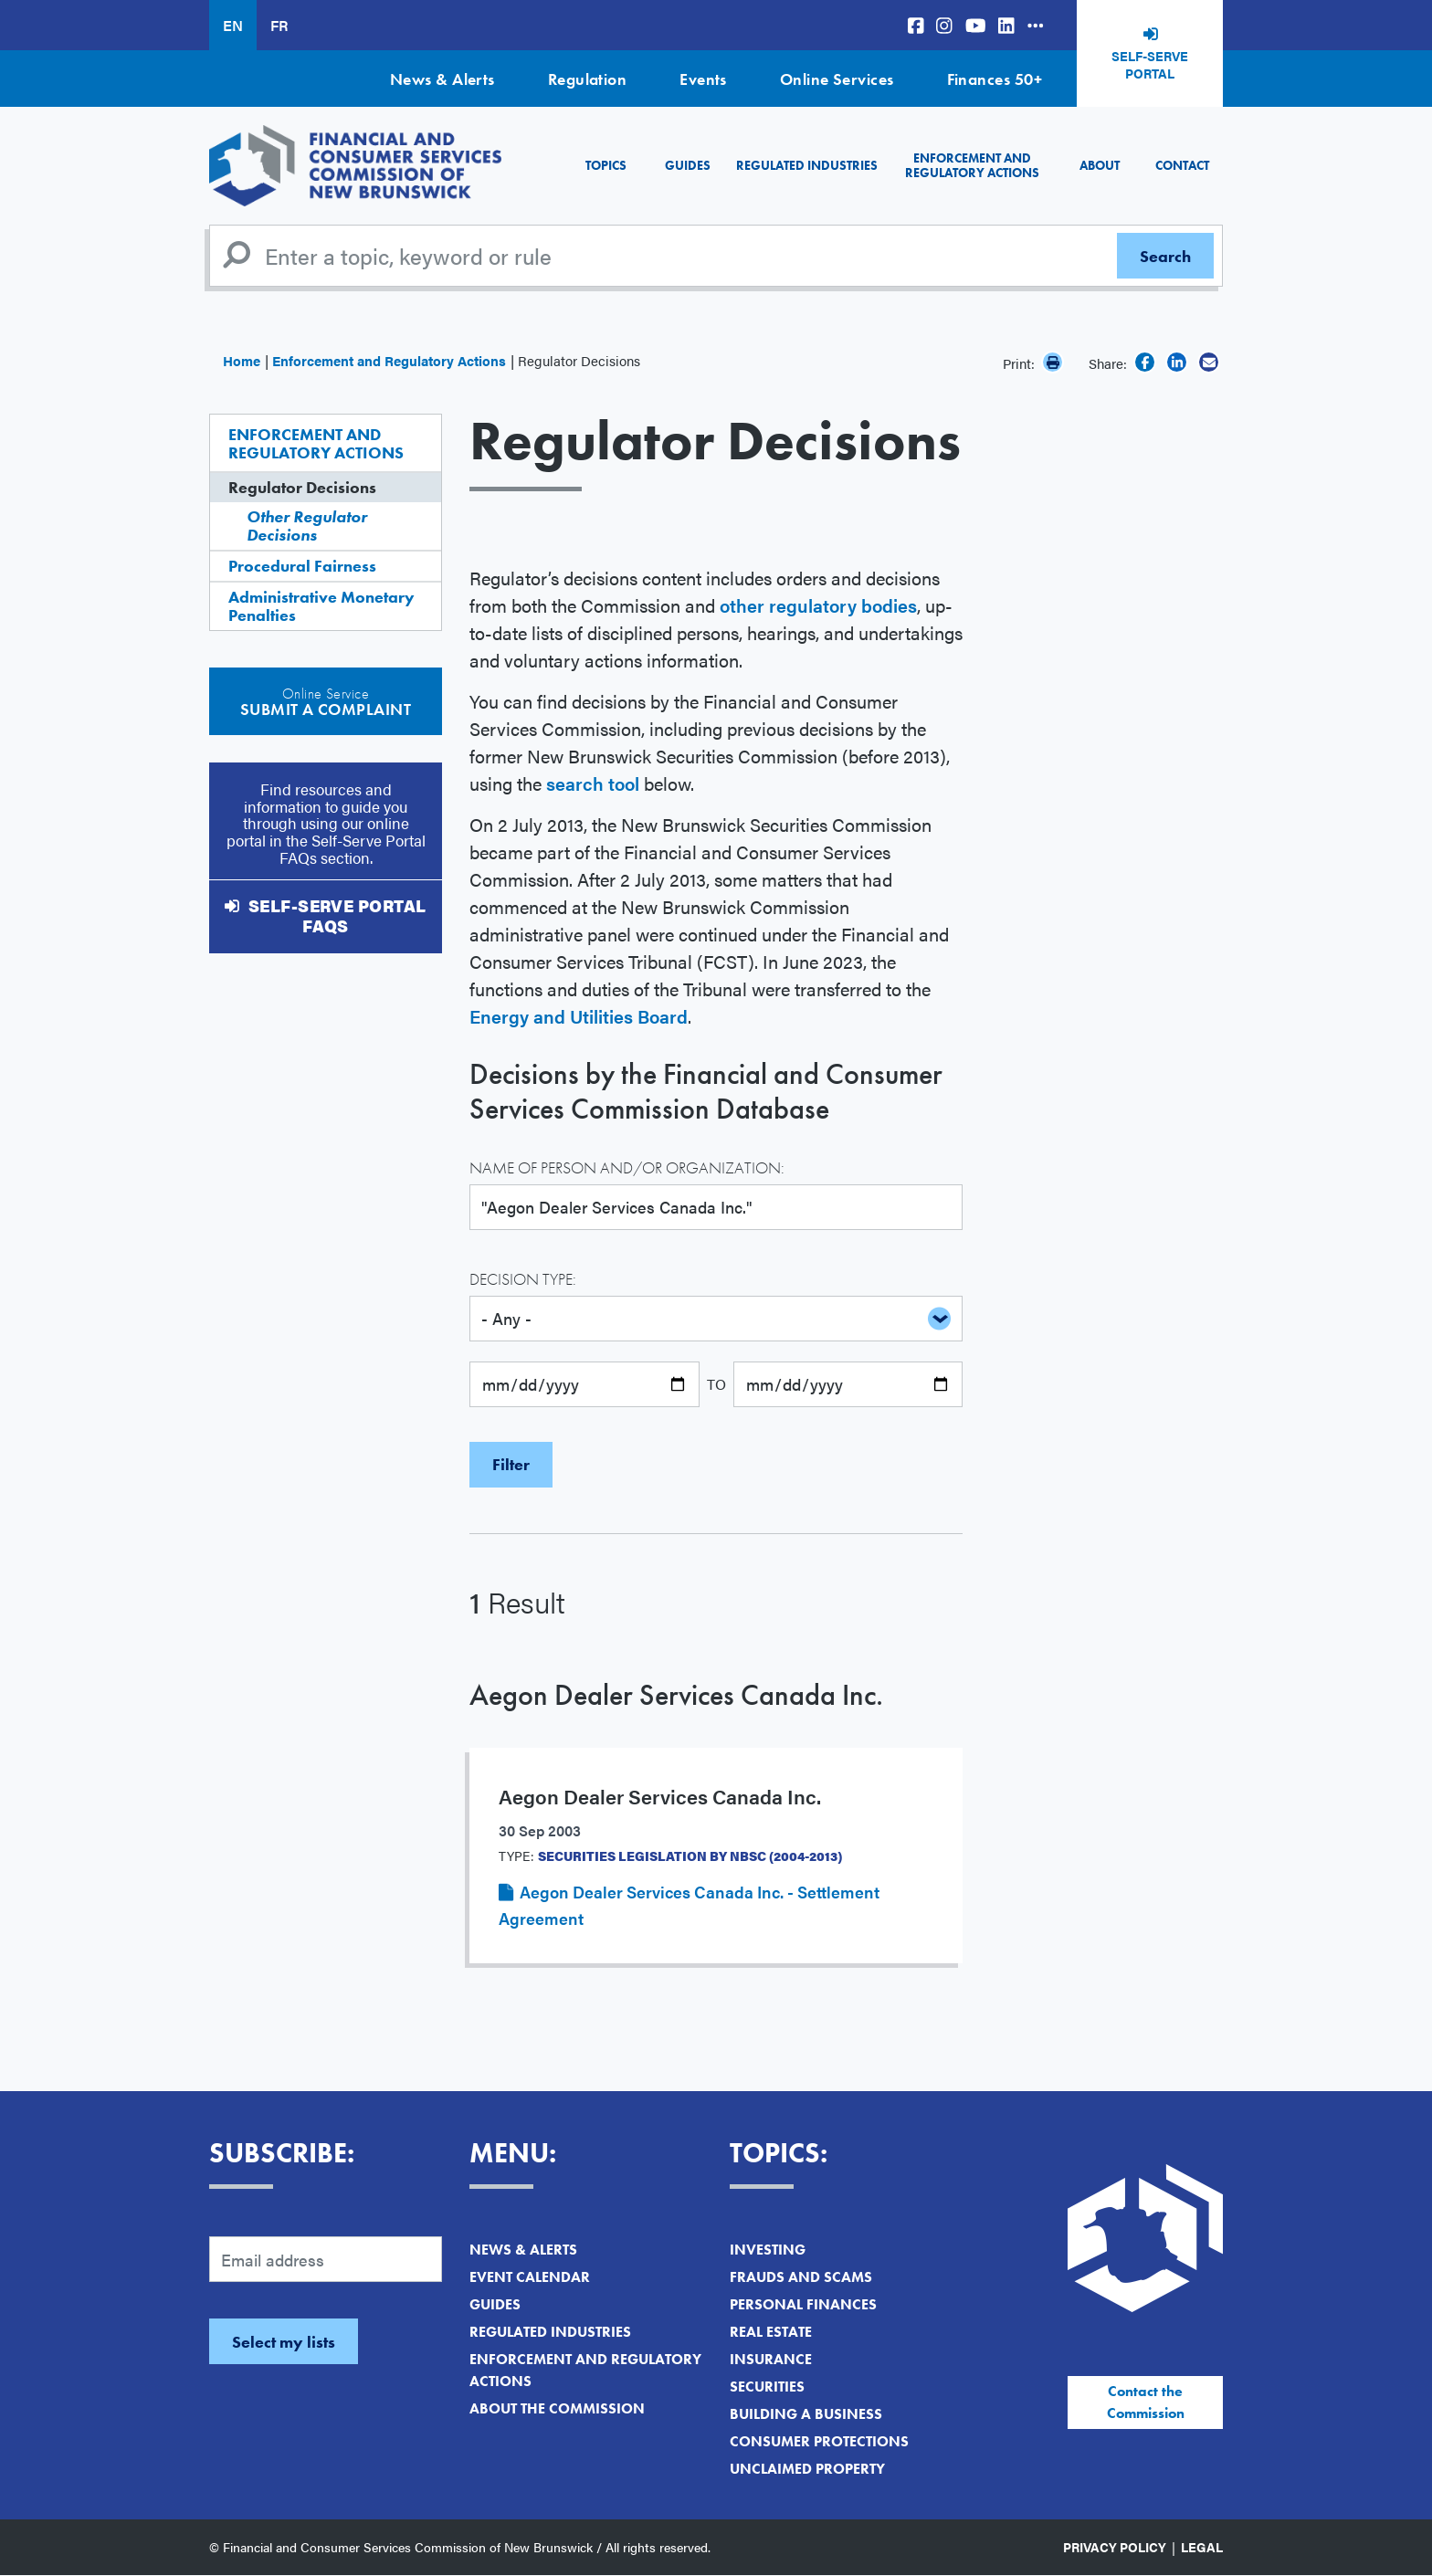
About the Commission (557, 2408)
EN (233, 25)
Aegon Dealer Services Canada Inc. (676, 1695)
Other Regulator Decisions (307, 525)
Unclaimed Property (807, 2468)
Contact (1182, 165)
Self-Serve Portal (1149, 65)
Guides (688, 165)
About (1099, 165)
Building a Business (806, 2414)
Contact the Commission (1146, 2402)
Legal (1202, 2547)
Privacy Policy (1114, 2547)
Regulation (587, 78)
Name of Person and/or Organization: (626, 1167)
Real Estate (771, 2331)
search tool (592, 783)
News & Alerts (442, 78)
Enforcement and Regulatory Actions (972, 165)
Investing (768, 2249)
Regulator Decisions (302, 487)
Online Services (837, 78)
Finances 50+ (994, 78)
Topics (605, 165)
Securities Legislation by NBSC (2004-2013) (690, 1855)
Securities (767, 2386)
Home (241, 360)
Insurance (771, 2359)
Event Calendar (529, 2277)
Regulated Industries (807, 165)
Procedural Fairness (302, 565)
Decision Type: (522, 1278)
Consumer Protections (819, 2441)
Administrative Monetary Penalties (321, 606)
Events (703, 78)
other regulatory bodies (818, 605)
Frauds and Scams (801, 2277)
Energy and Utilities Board (578, 1016)
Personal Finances (803, 2304)
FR (279, 25)
